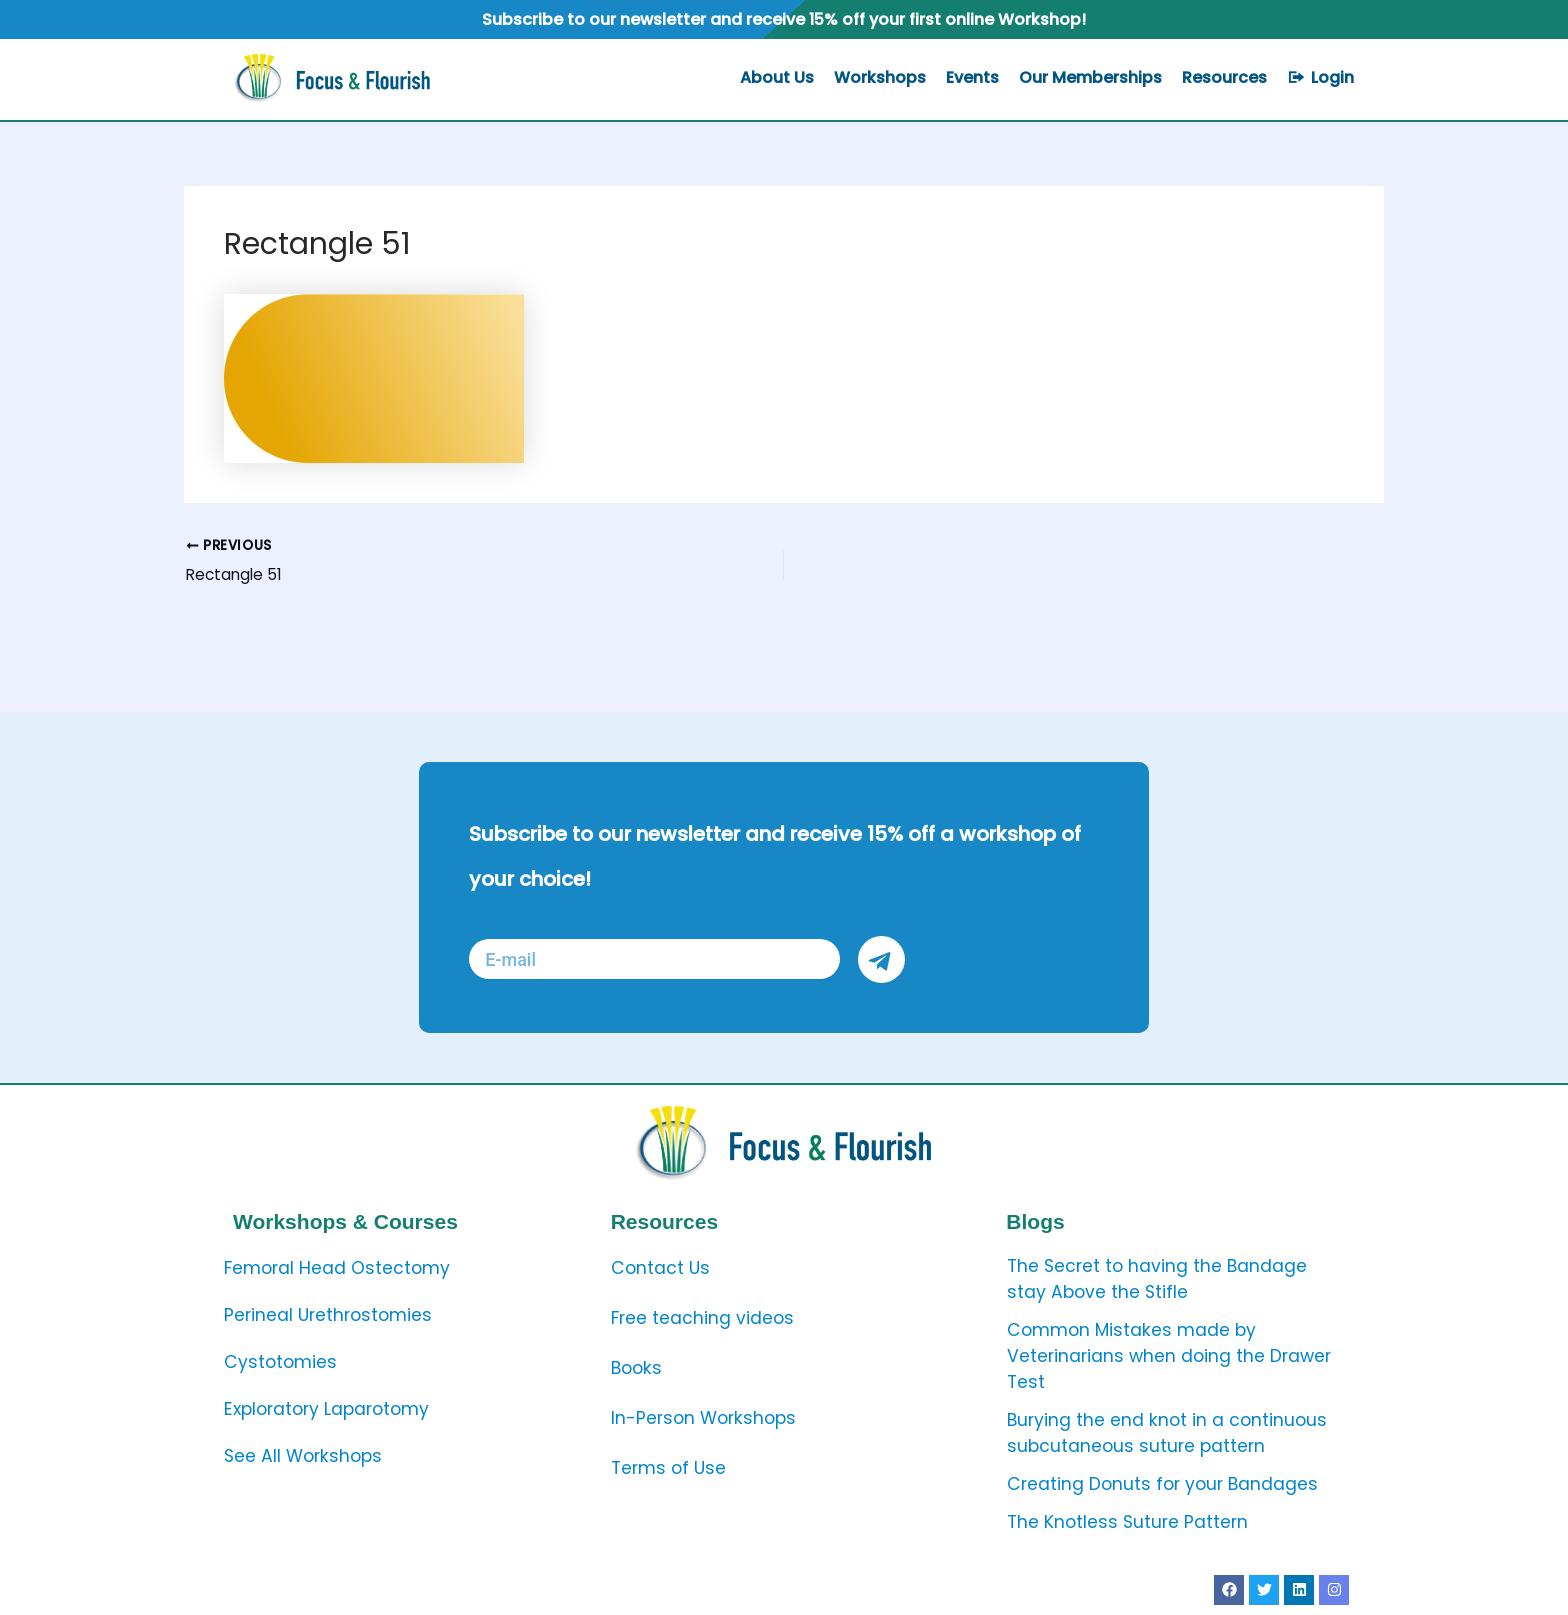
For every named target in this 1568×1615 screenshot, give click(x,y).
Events (972, 77)
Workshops (880, 77)
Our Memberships (1090, 77)
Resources (1224, 77)
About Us (777, 77)
